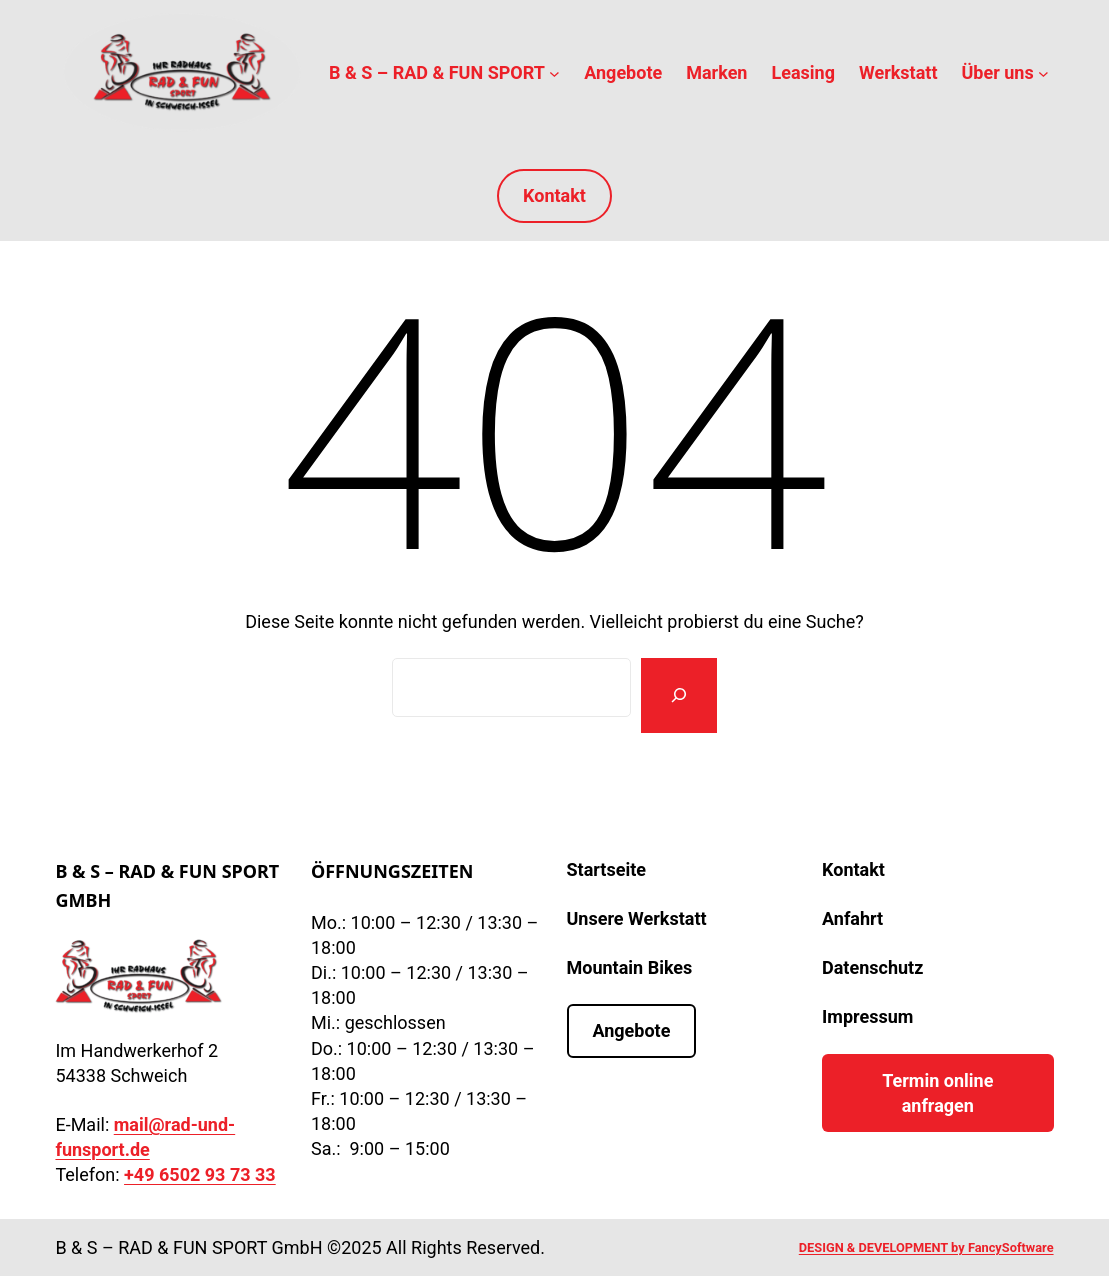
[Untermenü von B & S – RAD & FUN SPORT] (554, 72)
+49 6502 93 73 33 (200, 1174)
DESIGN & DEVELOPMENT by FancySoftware (926, 1247)
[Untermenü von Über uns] (1043, 72)
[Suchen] (679, 695)
